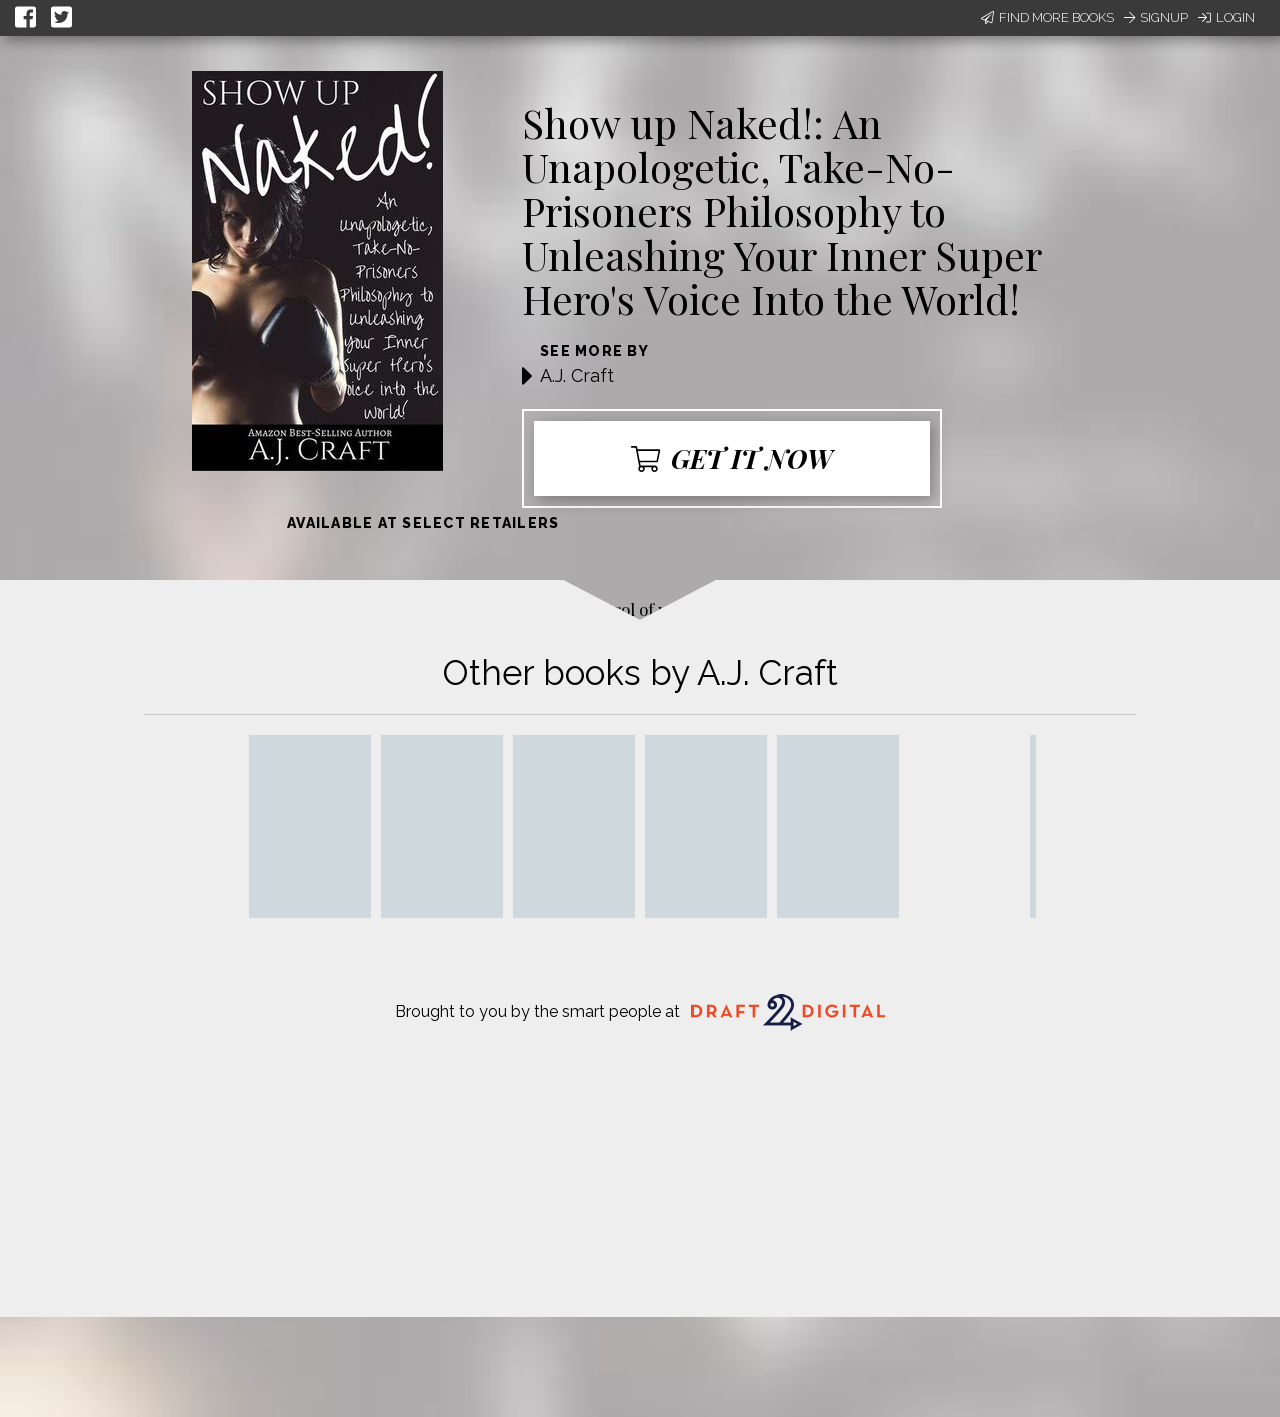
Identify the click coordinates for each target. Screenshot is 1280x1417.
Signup (1156, 17)
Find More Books (1047, 17)
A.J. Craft (577, 375)
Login (1226, 17)
